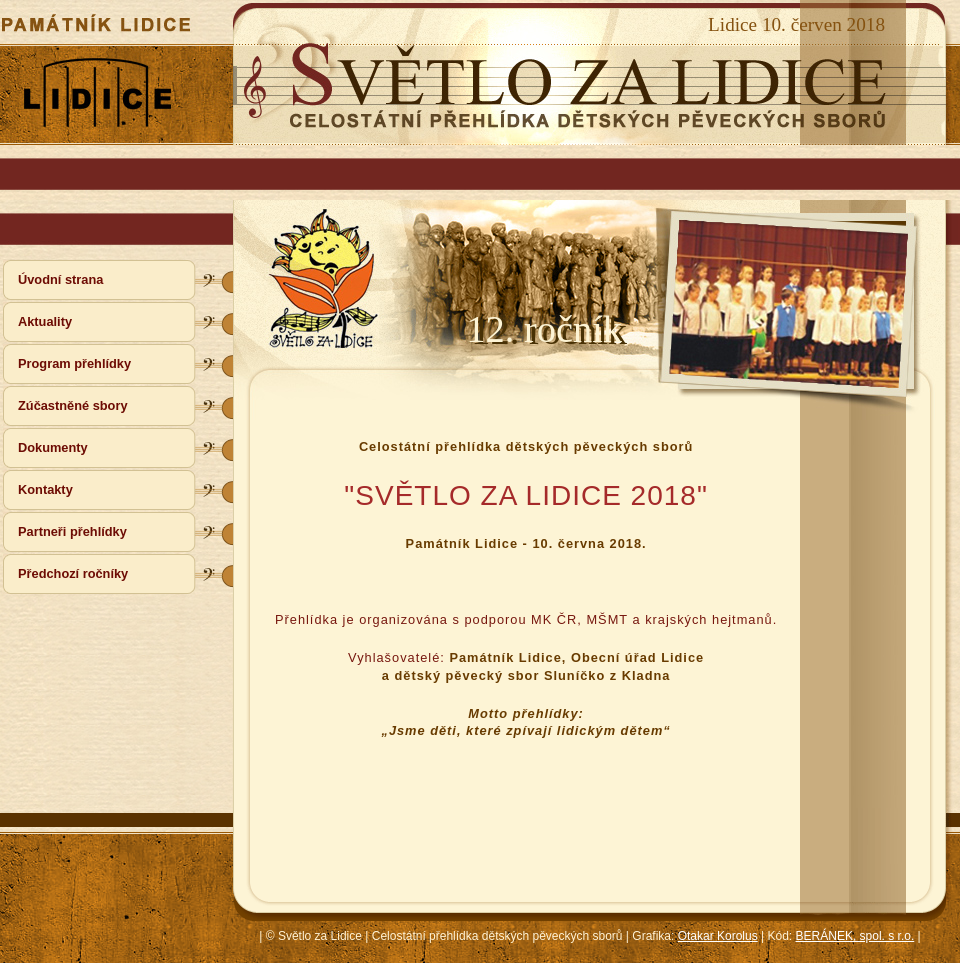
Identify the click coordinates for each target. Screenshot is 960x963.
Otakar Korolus (718, 936)
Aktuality (45, 321)
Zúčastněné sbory (73, 405)
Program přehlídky (74, 363)
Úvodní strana (60, 279)
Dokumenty (53, 447)
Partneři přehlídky (72, 531)
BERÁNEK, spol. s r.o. (855, 936)
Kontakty (45, 489)
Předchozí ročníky (73, 573)
